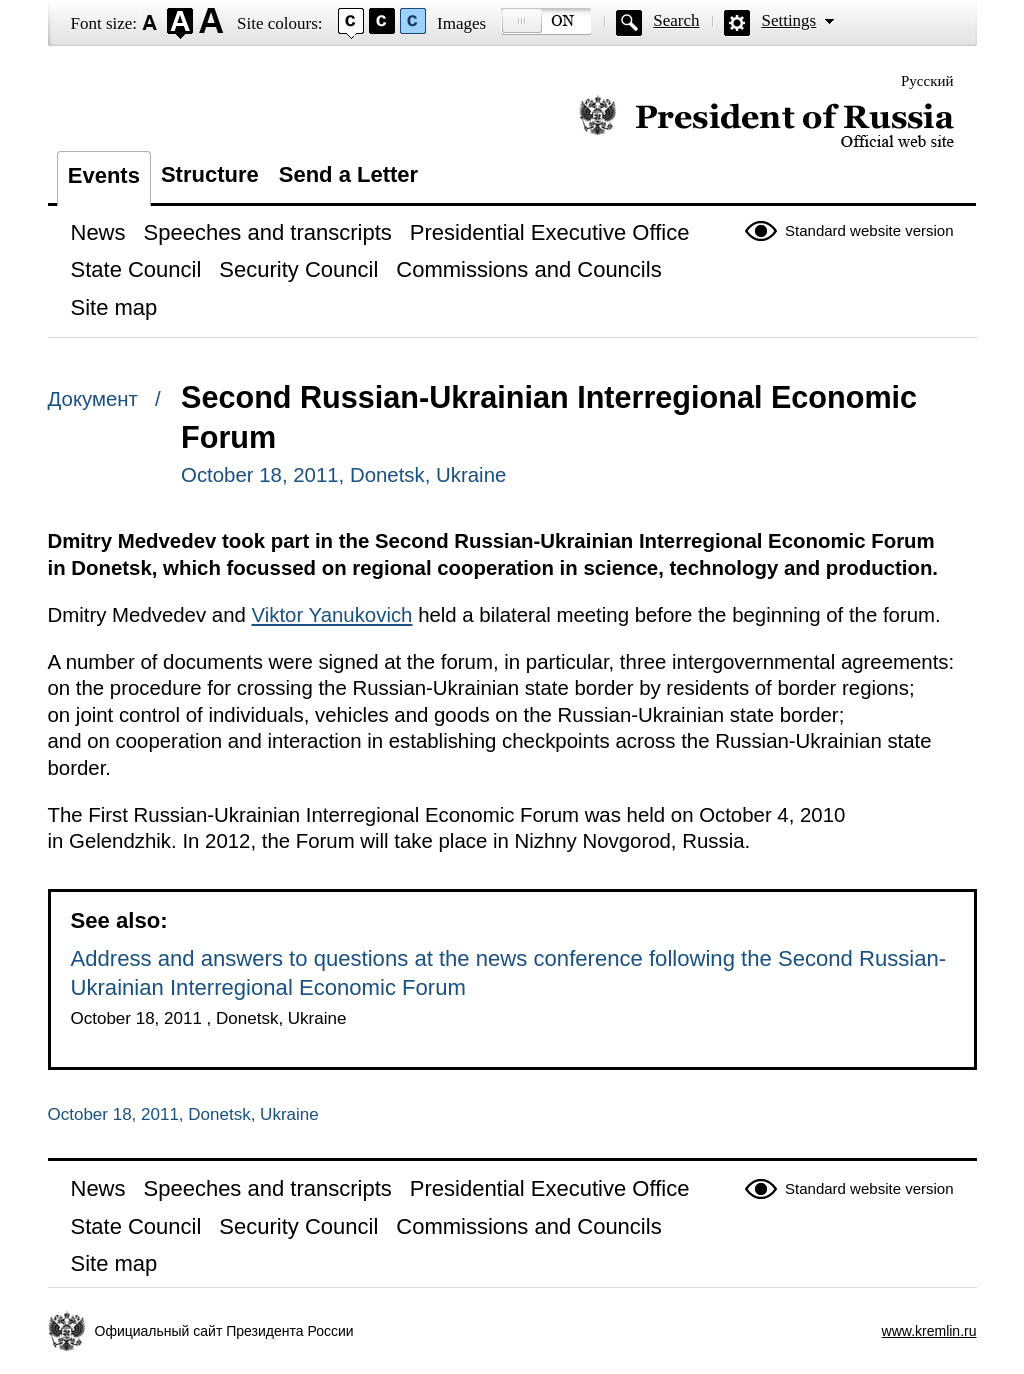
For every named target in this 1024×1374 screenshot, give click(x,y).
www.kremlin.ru (929, 1331)
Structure (210, 174)
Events (104, 175)
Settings (788, 20)
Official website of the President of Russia (766, 122)
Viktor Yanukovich (332, 615)
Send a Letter (348, 174)
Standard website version (869, 230)
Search (676, 20)
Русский (927, 81)
